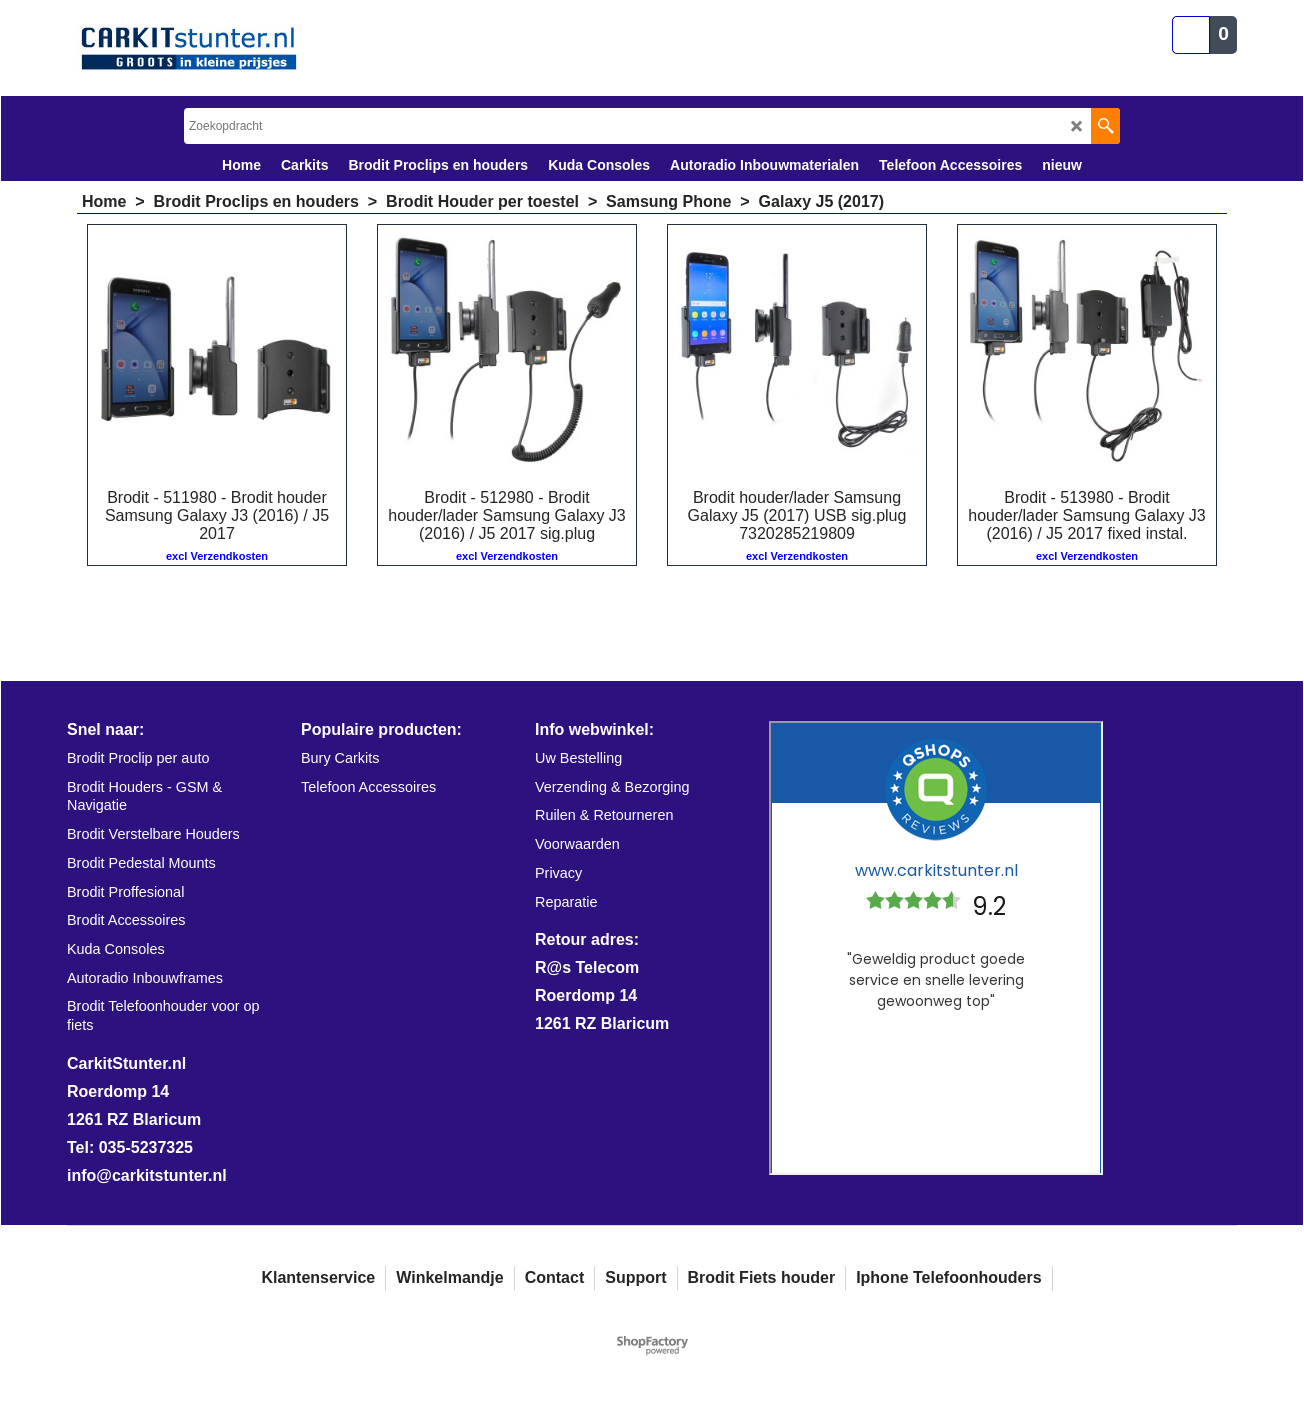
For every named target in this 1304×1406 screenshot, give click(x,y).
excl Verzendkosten (217, 556)
